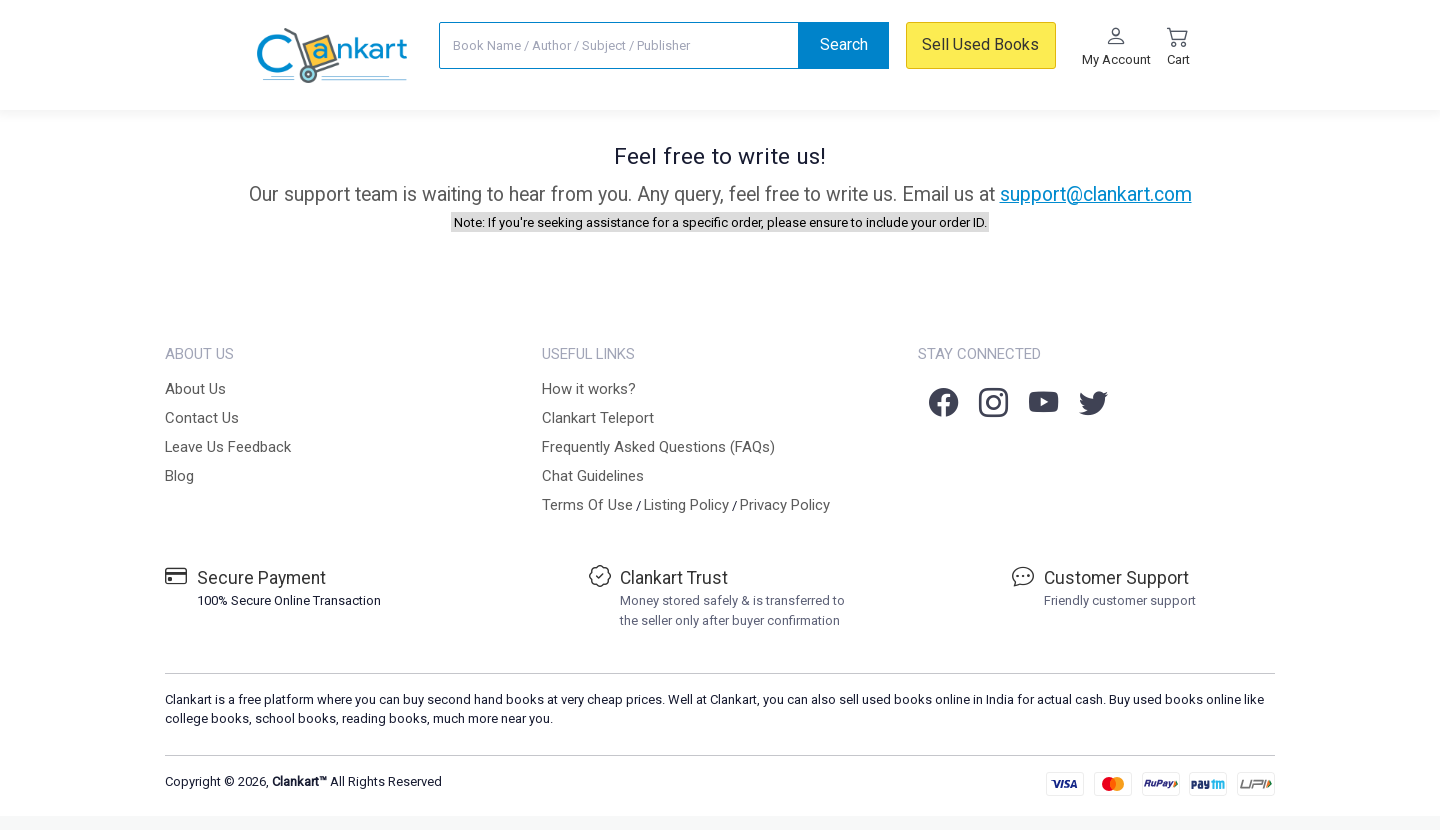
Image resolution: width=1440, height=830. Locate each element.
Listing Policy (686, 505)
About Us (195, 389)
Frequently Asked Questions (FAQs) (658, 447)
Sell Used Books (980, 44)
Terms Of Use (587, 505)
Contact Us (202, 418)
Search (844, 44)
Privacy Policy (785, 505)
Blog (179, 476)
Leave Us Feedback (228, 447)
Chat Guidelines (593, 476)
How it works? (589, 389)
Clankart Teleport (598, 418)
